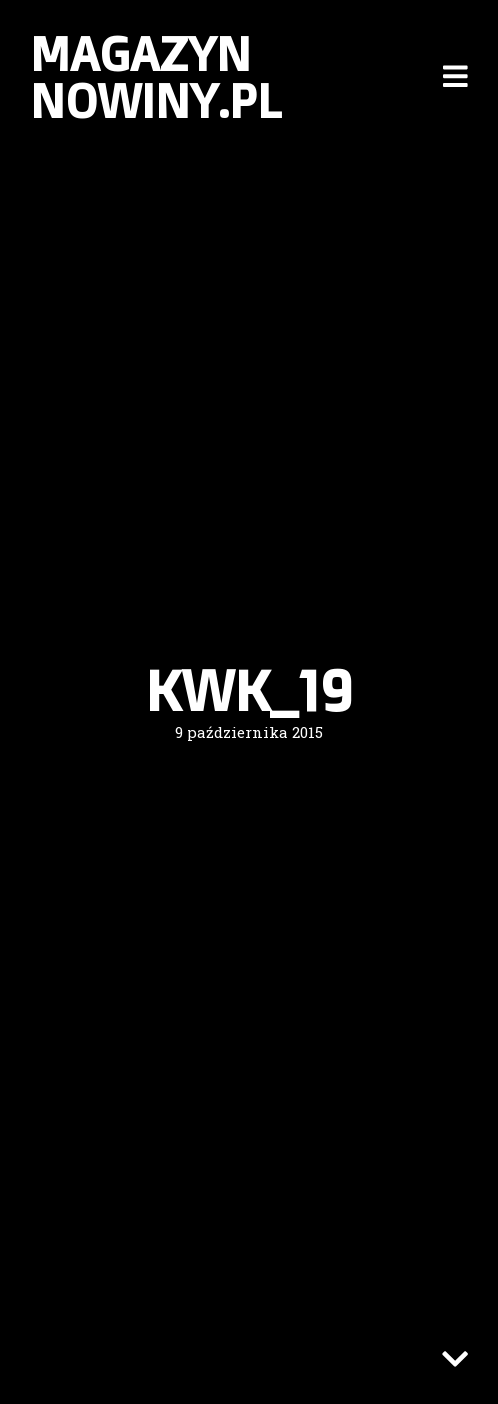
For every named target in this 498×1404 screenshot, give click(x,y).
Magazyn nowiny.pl (155, 76)
